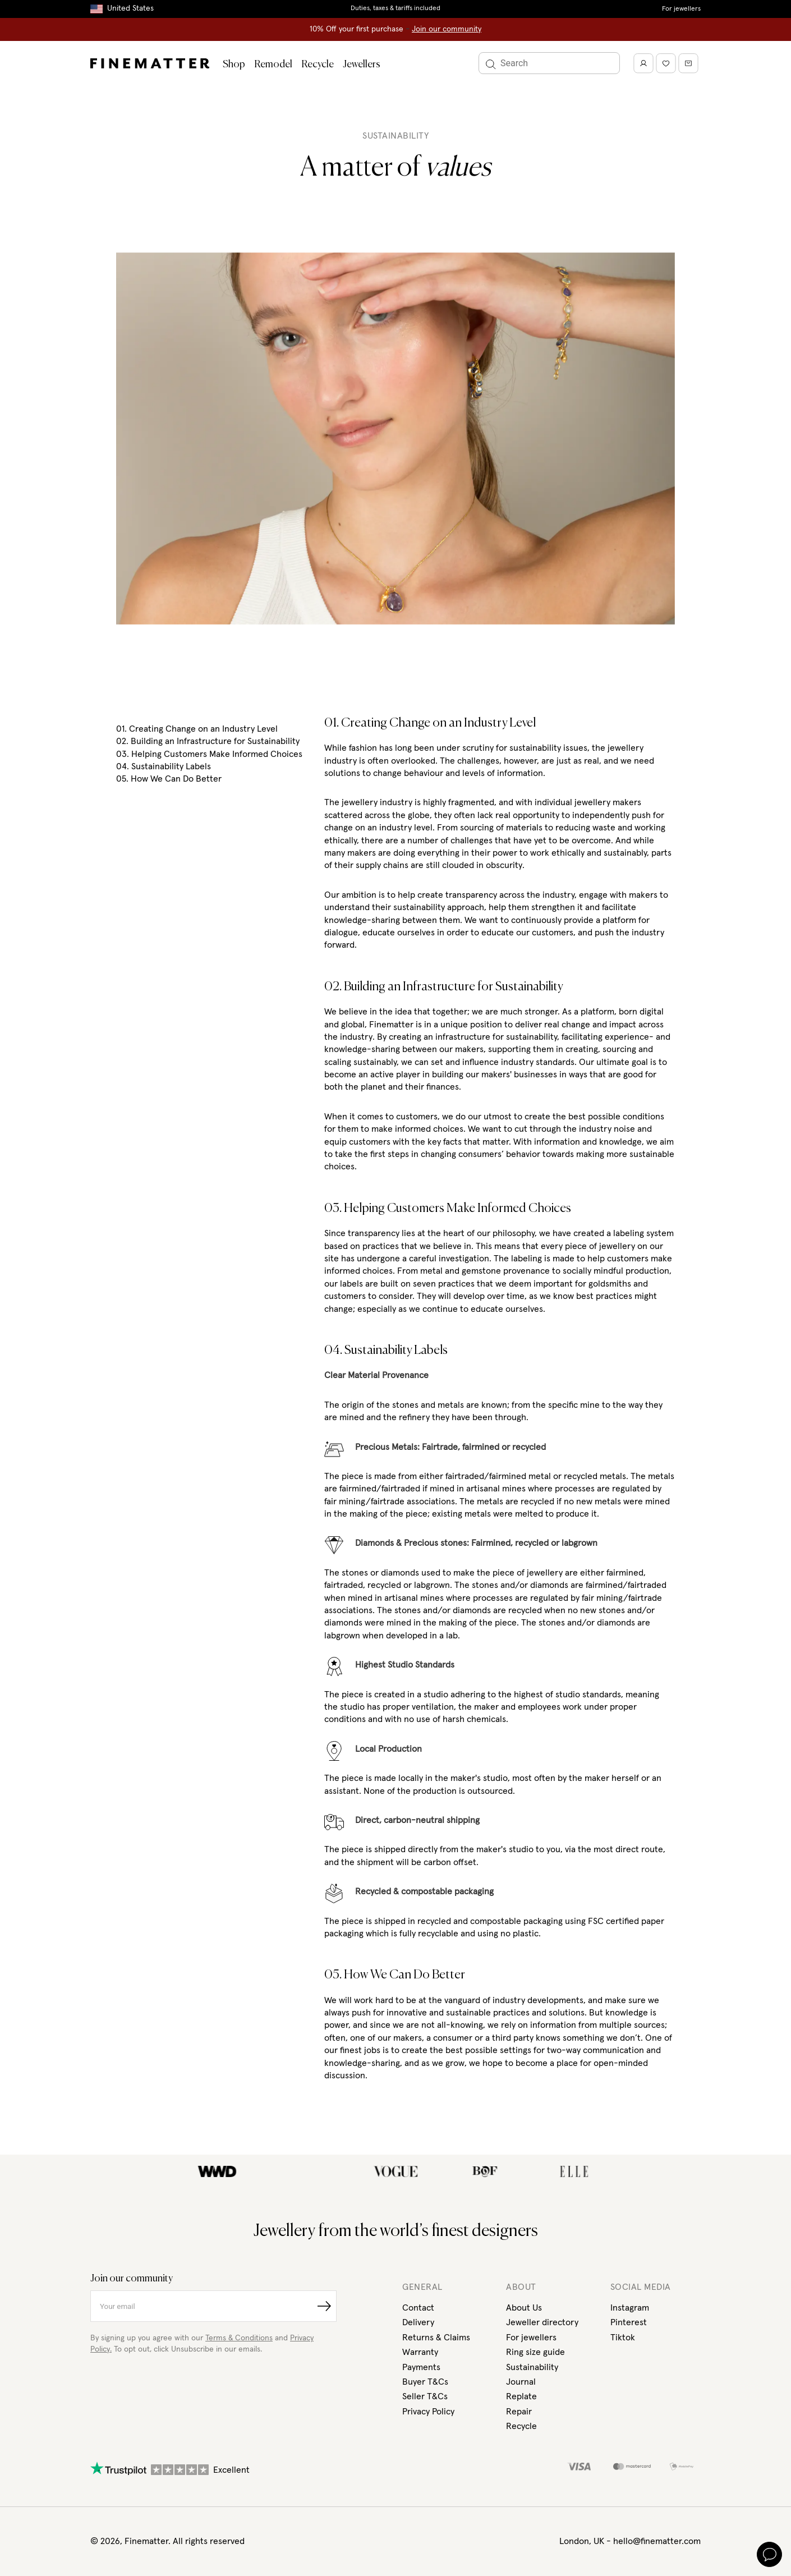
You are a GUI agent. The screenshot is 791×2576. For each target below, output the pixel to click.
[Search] (549, 63)
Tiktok (622, 2337)
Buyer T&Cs (425, 2381)
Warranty (420, 2352)
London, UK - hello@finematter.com (630, 2541)
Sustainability (532, 2367)
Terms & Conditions (239, 2338)
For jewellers (681, 9)
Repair (519, 2411)
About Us (524, 2307)
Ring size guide (535, 2352)
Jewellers (361, 64)
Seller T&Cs (425, 2396)
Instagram (629, 2307)
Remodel (273, 64)
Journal (521, 2381)
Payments (421, 2367)
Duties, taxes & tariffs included (395, 8)
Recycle (317, 64)
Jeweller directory (542, 2322)
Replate (521, 2396)
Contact (418, 2307)
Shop (234, 64)
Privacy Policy (428, 2411)
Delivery (418, 2322)
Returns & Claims (436, 2337)
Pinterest (628, 2322)
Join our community (446, 29)
